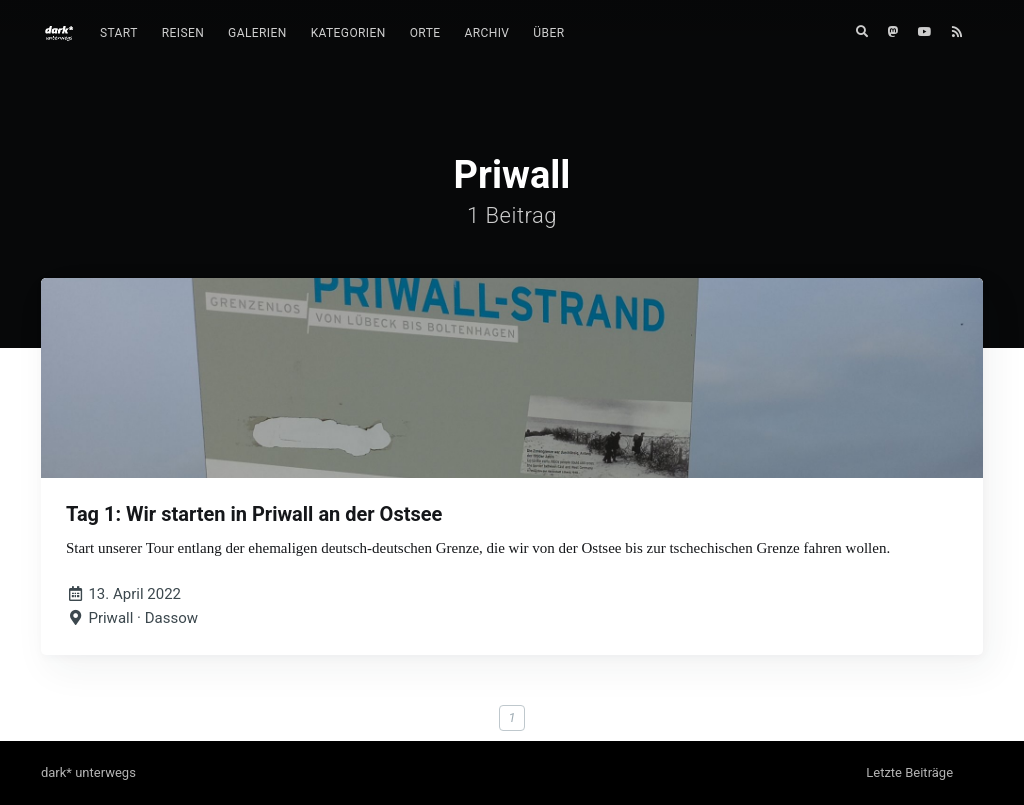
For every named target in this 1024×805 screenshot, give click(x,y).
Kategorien (348, 33)
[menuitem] (119, 33)
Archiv (486, 33)
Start (119, 33)
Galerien (257, 33)
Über (548, 33)
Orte (425, 33)
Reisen (183, 33)
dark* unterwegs (88, 772)
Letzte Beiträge (909, 772)
